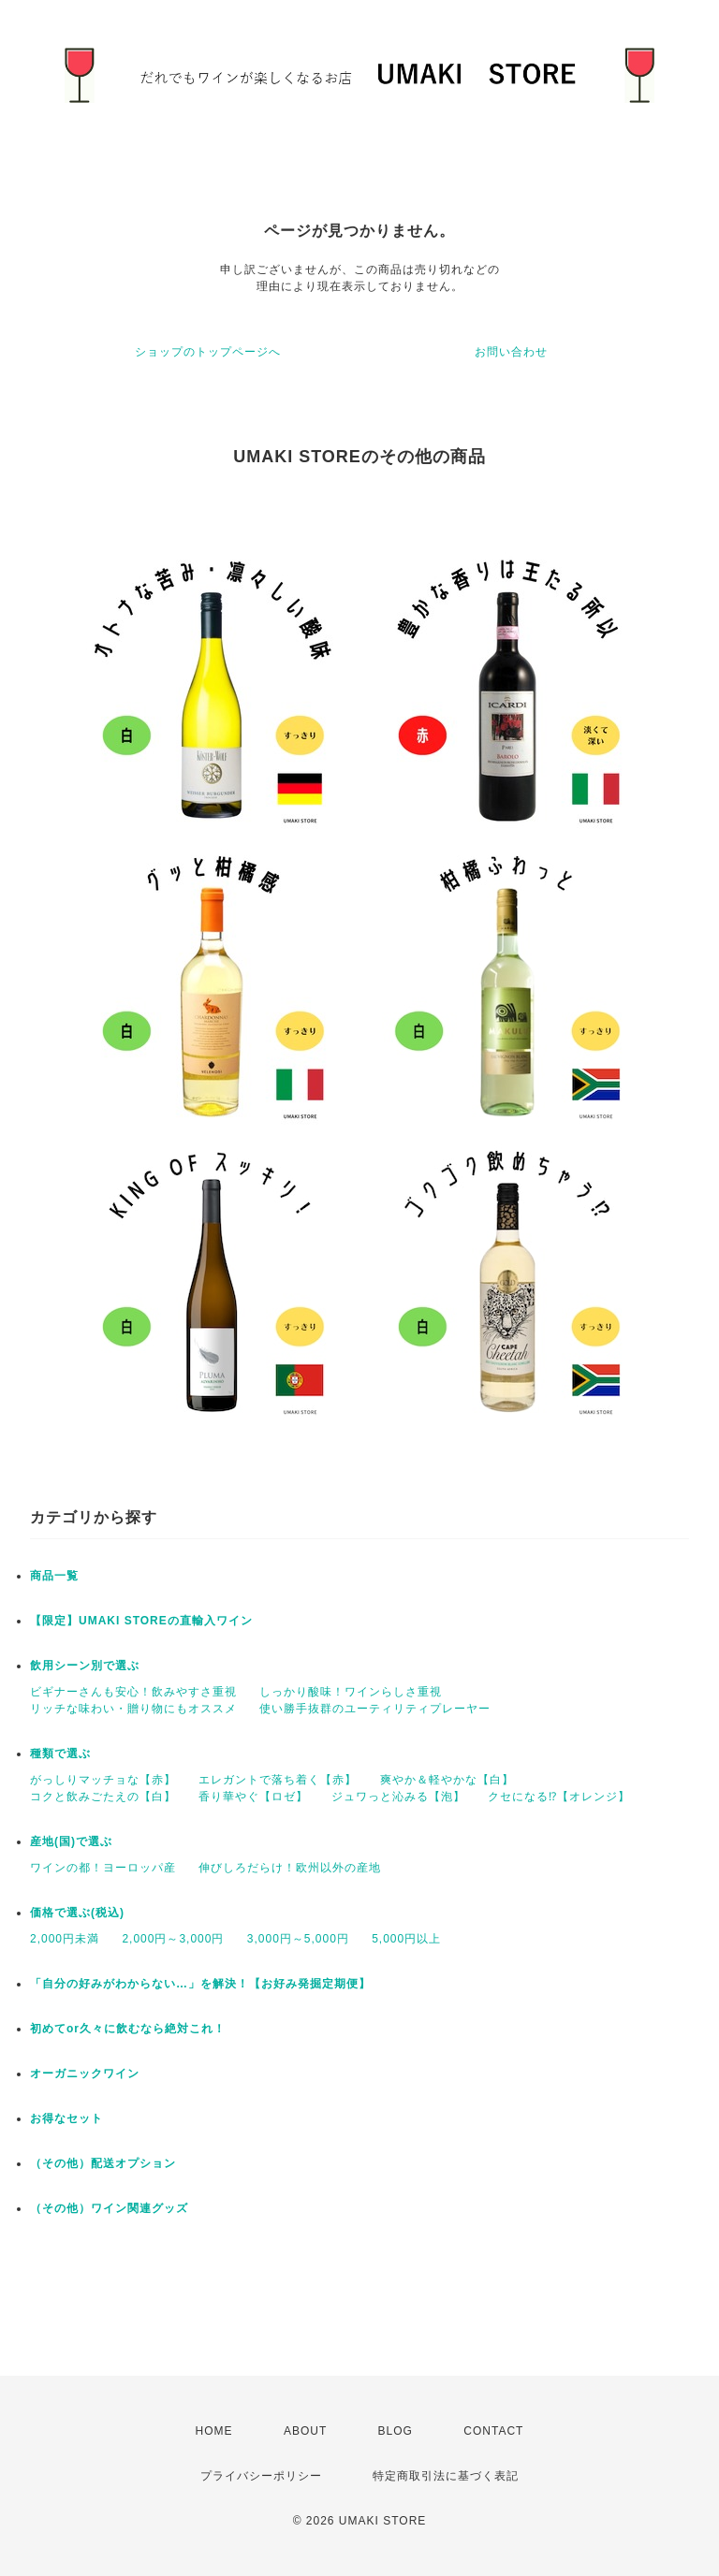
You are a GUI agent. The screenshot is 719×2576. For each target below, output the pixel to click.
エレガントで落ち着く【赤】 (277, 1779)
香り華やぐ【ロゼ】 (253, 1796)
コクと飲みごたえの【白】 (103, 1796)
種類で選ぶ (60, 1753)
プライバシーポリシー (261, 2475)
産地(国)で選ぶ (71, 1841)
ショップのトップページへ (208, 351)
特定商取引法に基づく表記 (446, 2475)
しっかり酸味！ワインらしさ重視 (350, 1691)
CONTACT (493, 2431)
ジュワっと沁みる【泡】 (398, 1796)
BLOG (395, 2431)
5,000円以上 (406, 1938)
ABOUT (305, 2431)
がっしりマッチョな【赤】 (103, 1779)
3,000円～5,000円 (298, 1938)
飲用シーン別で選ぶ (84, 1665)
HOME (214, 2431)
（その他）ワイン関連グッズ (109, 2208)
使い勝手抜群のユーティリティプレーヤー (375, 1708)
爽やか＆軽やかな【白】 (447, 1779)
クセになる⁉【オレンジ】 (559, 1796)
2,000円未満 (64, 1938)
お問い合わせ (511, 351)
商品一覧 (54, 1575)
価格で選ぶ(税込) (77, 1912)
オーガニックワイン (84, 2073)
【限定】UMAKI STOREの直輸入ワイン (141, 1620)
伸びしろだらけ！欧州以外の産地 (289, 1867)
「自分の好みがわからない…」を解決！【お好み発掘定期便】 (200, 1983)
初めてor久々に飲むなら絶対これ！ (128, 2028)
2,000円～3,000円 (173, 1938)
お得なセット (66, 2118)
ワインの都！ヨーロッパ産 (103, 1867)
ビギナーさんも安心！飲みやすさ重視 (133, 1691)
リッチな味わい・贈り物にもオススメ (133, 1708)
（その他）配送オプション (103, 2163)
